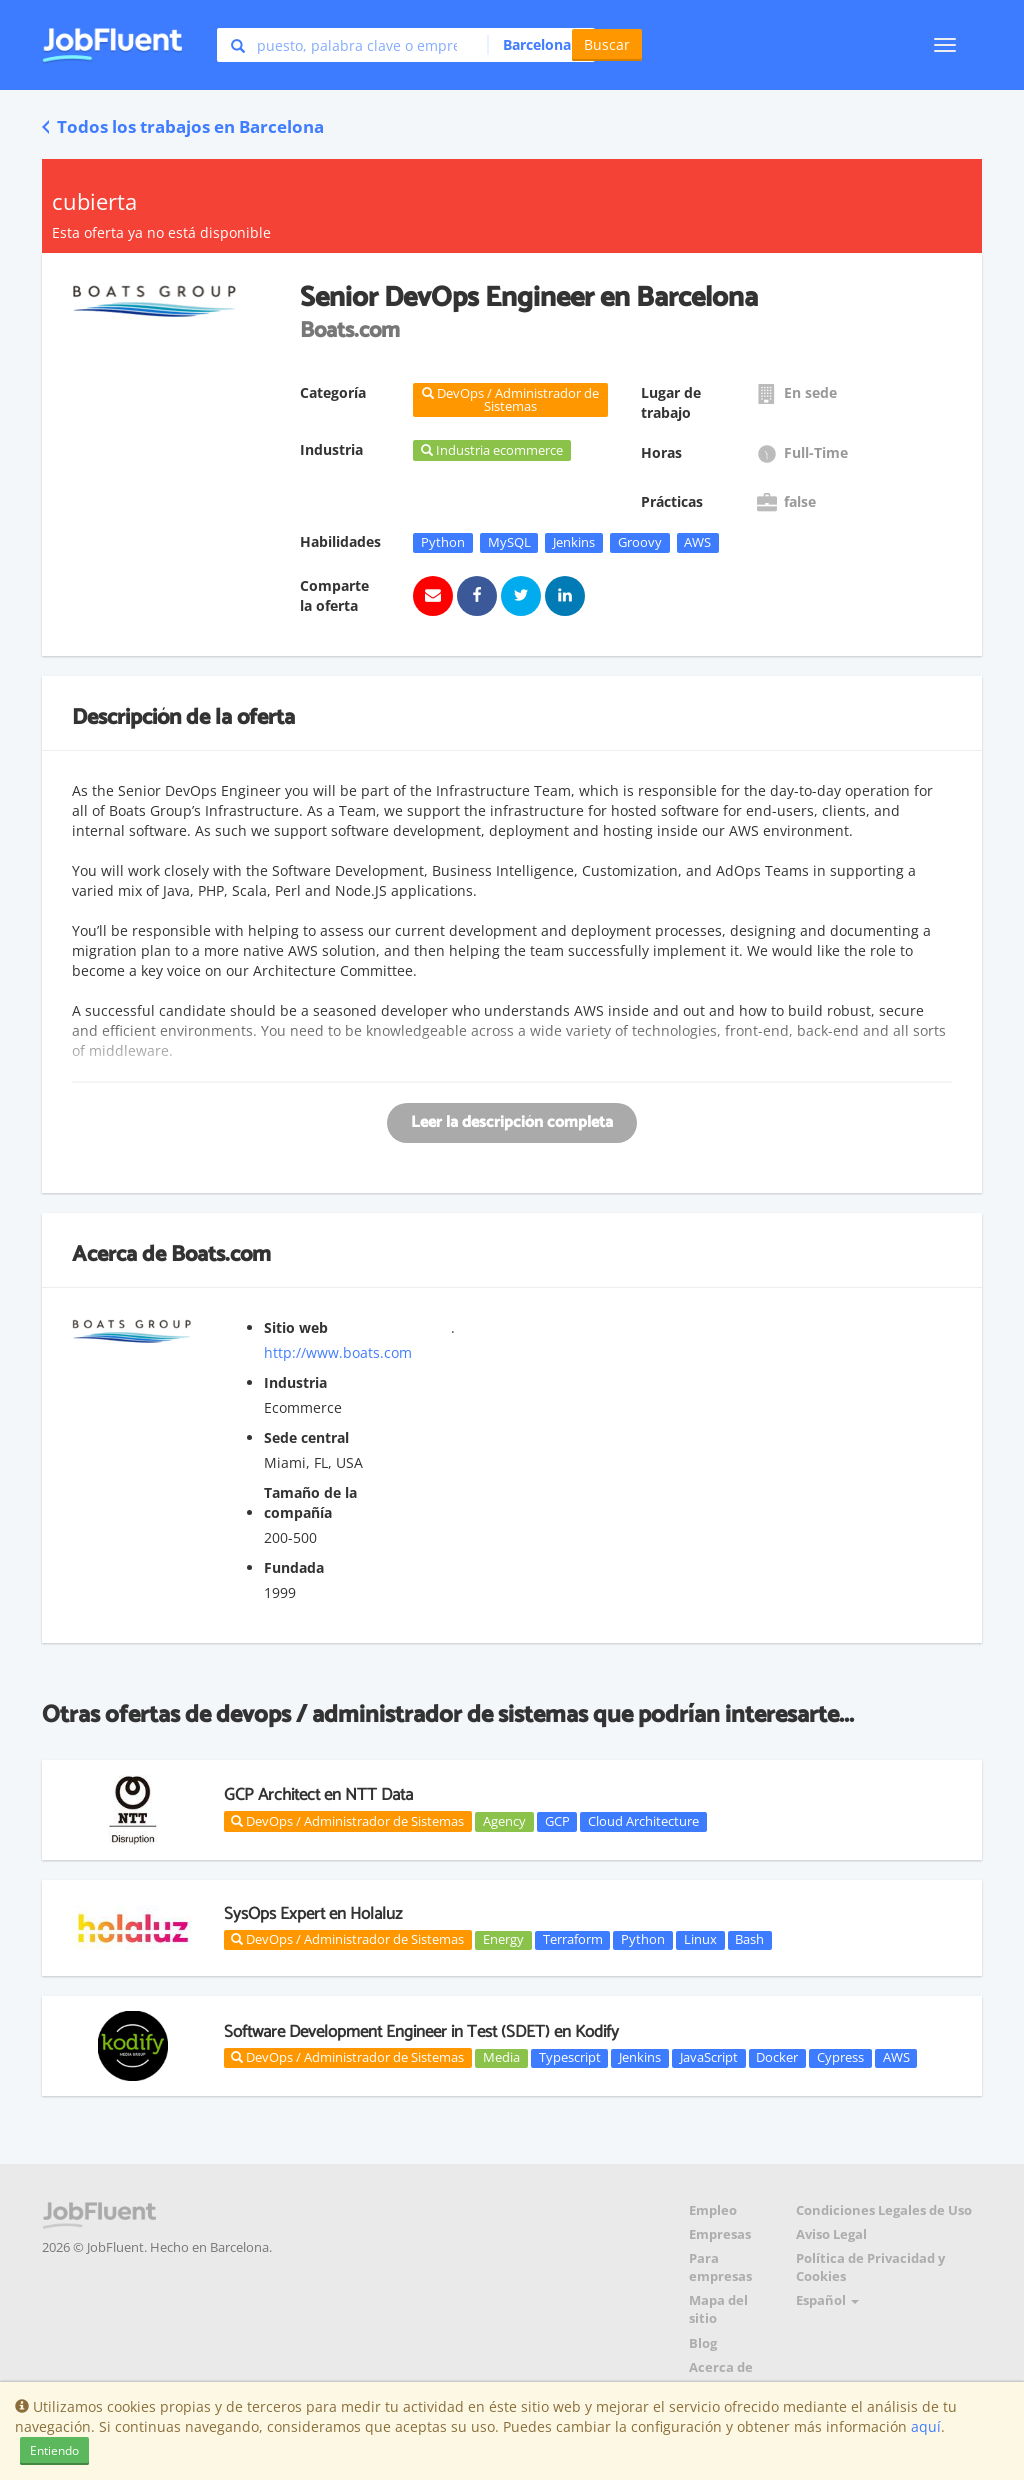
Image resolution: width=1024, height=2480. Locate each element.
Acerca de (721, 2367)
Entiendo (54, 2450)
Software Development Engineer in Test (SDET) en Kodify (421, 2032)
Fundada (294, 1567)
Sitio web (296, 1327)
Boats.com (221, 1255)
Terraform (573, 1940)
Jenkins (574, 542)
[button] (535, 45)
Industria (295, 1382)
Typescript (570, 2058)
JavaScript (709, 2058)
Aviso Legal (831, 2234)
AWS (697, 542)
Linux (700, 1940)
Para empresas (720, 2267)
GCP (557, 1821)
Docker (777, 2058)
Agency (504, 1821)
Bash (749, 1940)
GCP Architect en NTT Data (318, 1795)
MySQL (509, 542)
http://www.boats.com (338, 1352)
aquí (926, 2426)
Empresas (720, 2234)
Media (501, 2058)
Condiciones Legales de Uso (884, 2210)
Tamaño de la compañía (310, 1502)
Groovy (640, 542)
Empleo (713, 2210)
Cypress (840, 2058)
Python (443, 542)
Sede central (306, 1437)
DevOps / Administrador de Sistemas (347, 1821)
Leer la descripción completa (512, 1122)
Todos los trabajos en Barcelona (183, 126)
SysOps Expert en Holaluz (313, 1914)
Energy (503, 1940)
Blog (703, 2343)
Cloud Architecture (643, 1821)
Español (827, 2300)
